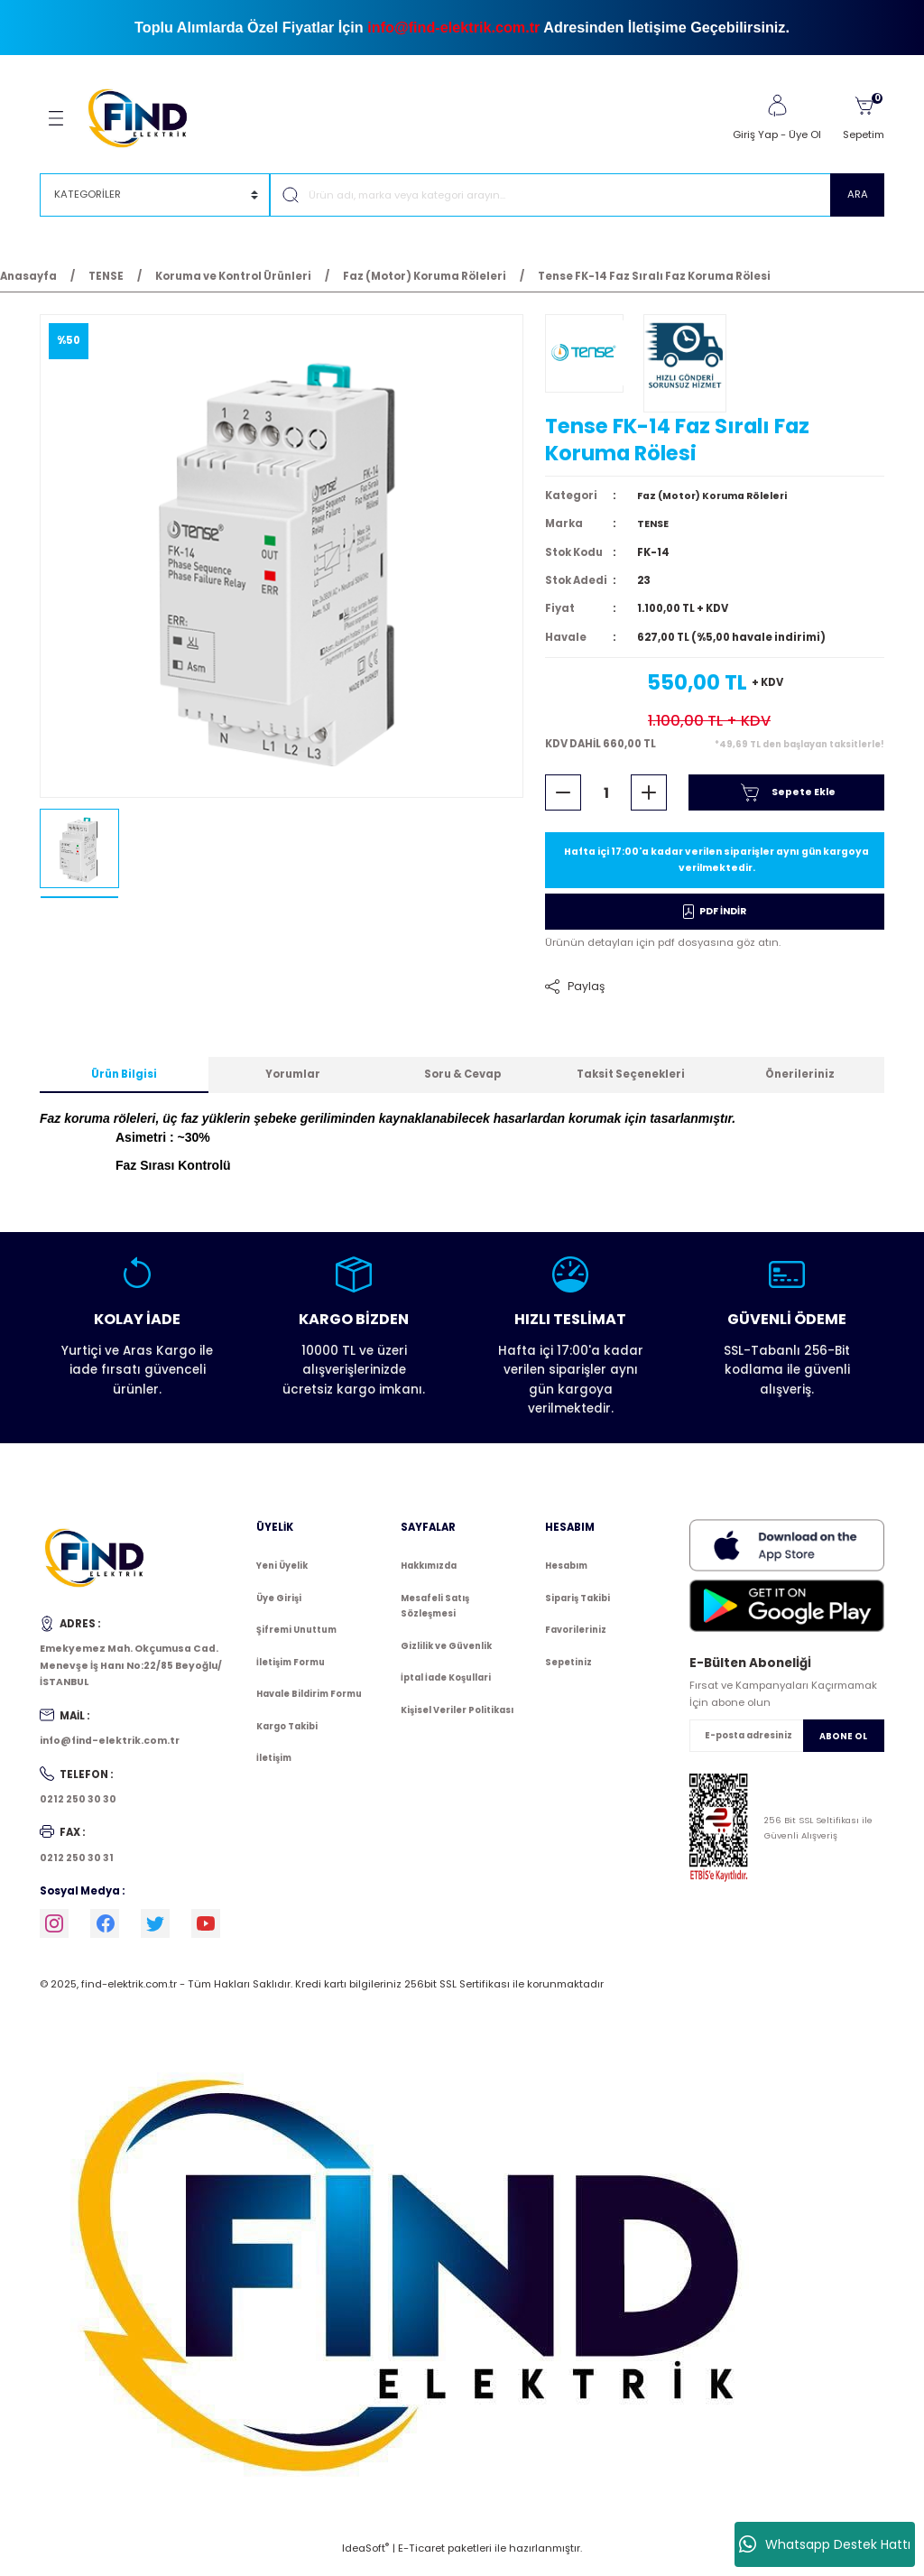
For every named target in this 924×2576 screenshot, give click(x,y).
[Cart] (863, 118)
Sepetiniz (568, 1672)
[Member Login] (777, 105)
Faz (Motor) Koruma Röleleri (718, 503)
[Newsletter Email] (786, 1745)
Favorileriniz (575, 1639)
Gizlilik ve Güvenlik (446, 1656)
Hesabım (566, 1575)
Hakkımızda (429, 1575)
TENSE (654, 531)
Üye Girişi (278, 1608)
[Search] (577, 195)
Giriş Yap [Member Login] (755, 134)
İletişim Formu (290, 1672)
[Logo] (145, 117)
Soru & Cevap (462, 1084)
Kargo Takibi (287, 1736)
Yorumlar (292, 1084)
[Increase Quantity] (649, 800)
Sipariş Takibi (577, 1608)
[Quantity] (606, 800)
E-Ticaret (421, 2563)
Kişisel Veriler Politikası (457, 1720)
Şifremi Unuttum (296, 1639)
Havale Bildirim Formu (309, 1704)
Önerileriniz (800, 1084)
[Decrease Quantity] (563, 800)
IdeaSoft (365, 2563)
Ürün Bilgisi (124, 1084)
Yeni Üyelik (282, 1575)
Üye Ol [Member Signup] (805, 134)
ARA (857, 194)
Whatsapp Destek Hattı (824, 2544)
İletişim (273, 1768)
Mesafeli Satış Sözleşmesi (435, 1616)
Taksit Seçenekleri (631, 1084)
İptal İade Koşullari (446, 1687)
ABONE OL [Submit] (843, 1746)
